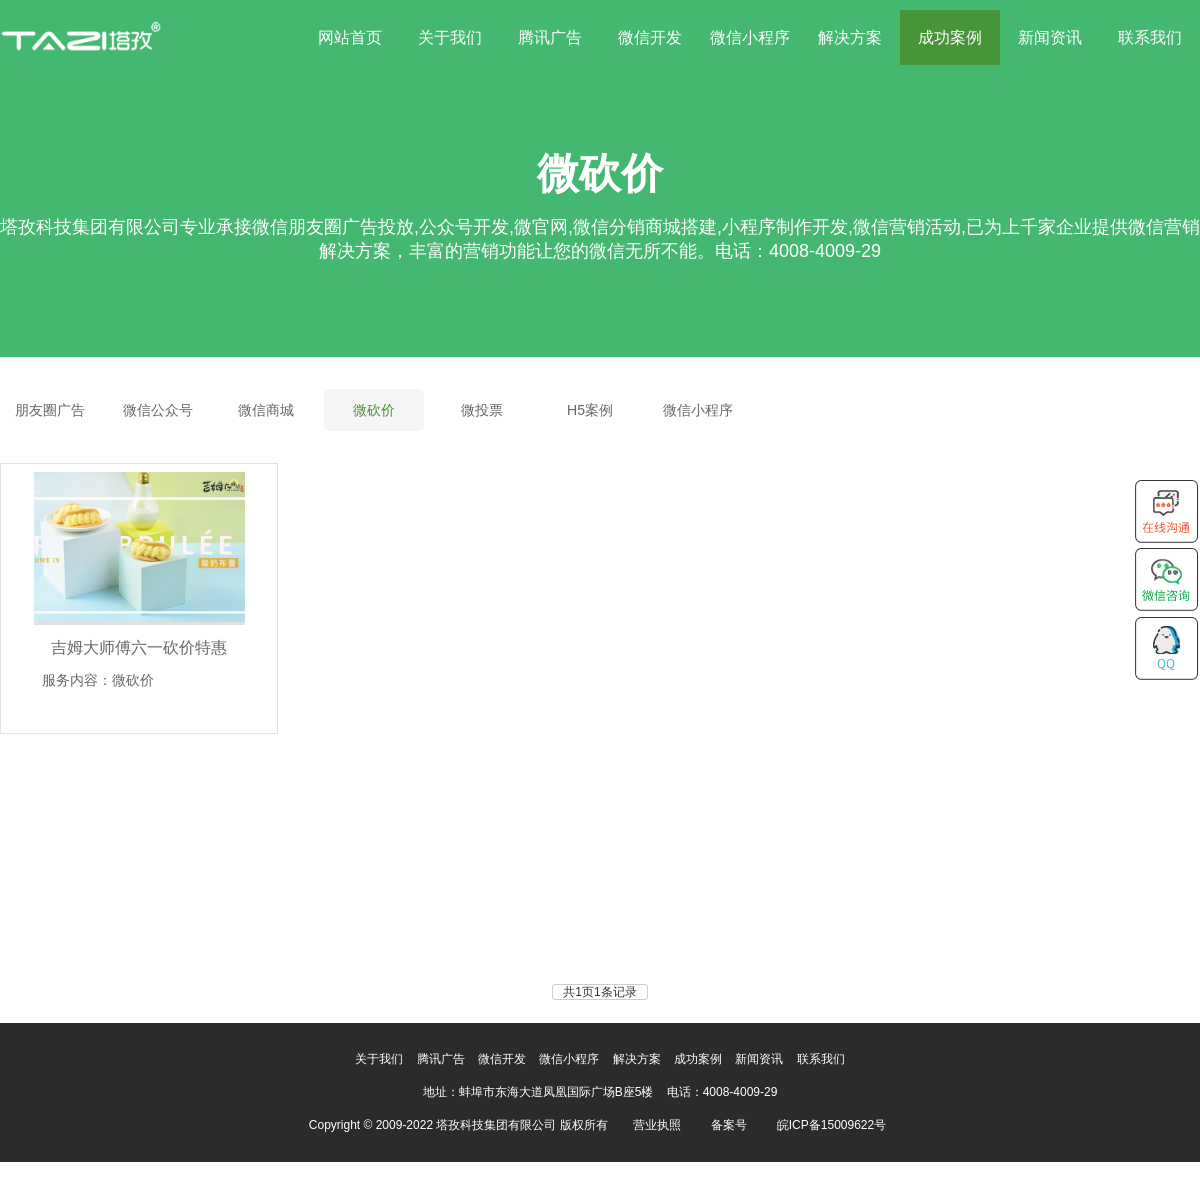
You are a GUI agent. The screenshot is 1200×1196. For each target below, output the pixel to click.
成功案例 (950, 37)
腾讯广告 (550, 37)
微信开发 (650, 37)
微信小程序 (750, 37)
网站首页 (350, 37)
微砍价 (374, 410)
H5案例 (590, 410)
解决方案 (850, 37)
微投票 (482, 410)
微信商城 (266, 410)
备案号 (729, 1125)
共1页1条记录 (599, 992)
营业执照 (657, 1125)
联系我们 (1150, 37)
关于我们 (450, 37)
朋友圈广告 (50, 410)
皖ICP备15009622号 (831, 1125)
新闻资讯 (1050, 37)
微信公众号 (158, 410)
